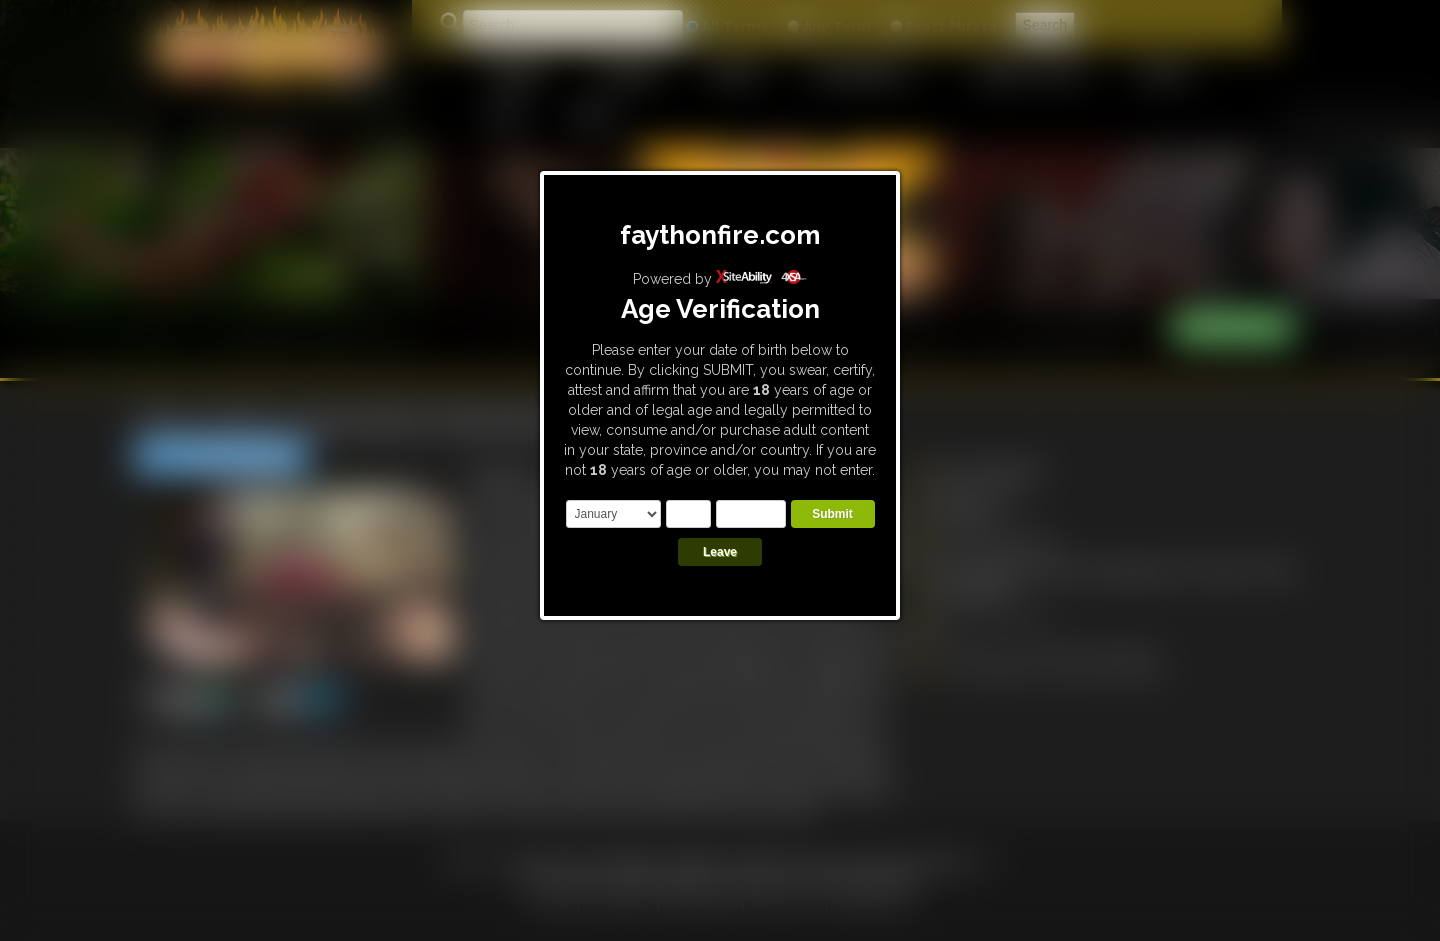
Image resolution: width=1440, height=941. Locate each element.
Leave (720, 552)
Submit (832, 514)
